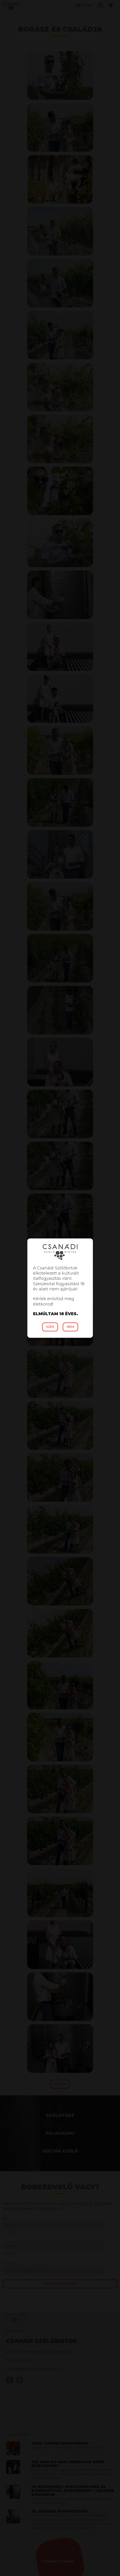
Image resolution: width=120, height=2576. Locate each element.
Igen (50, 1327)
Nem (70, 1327)
